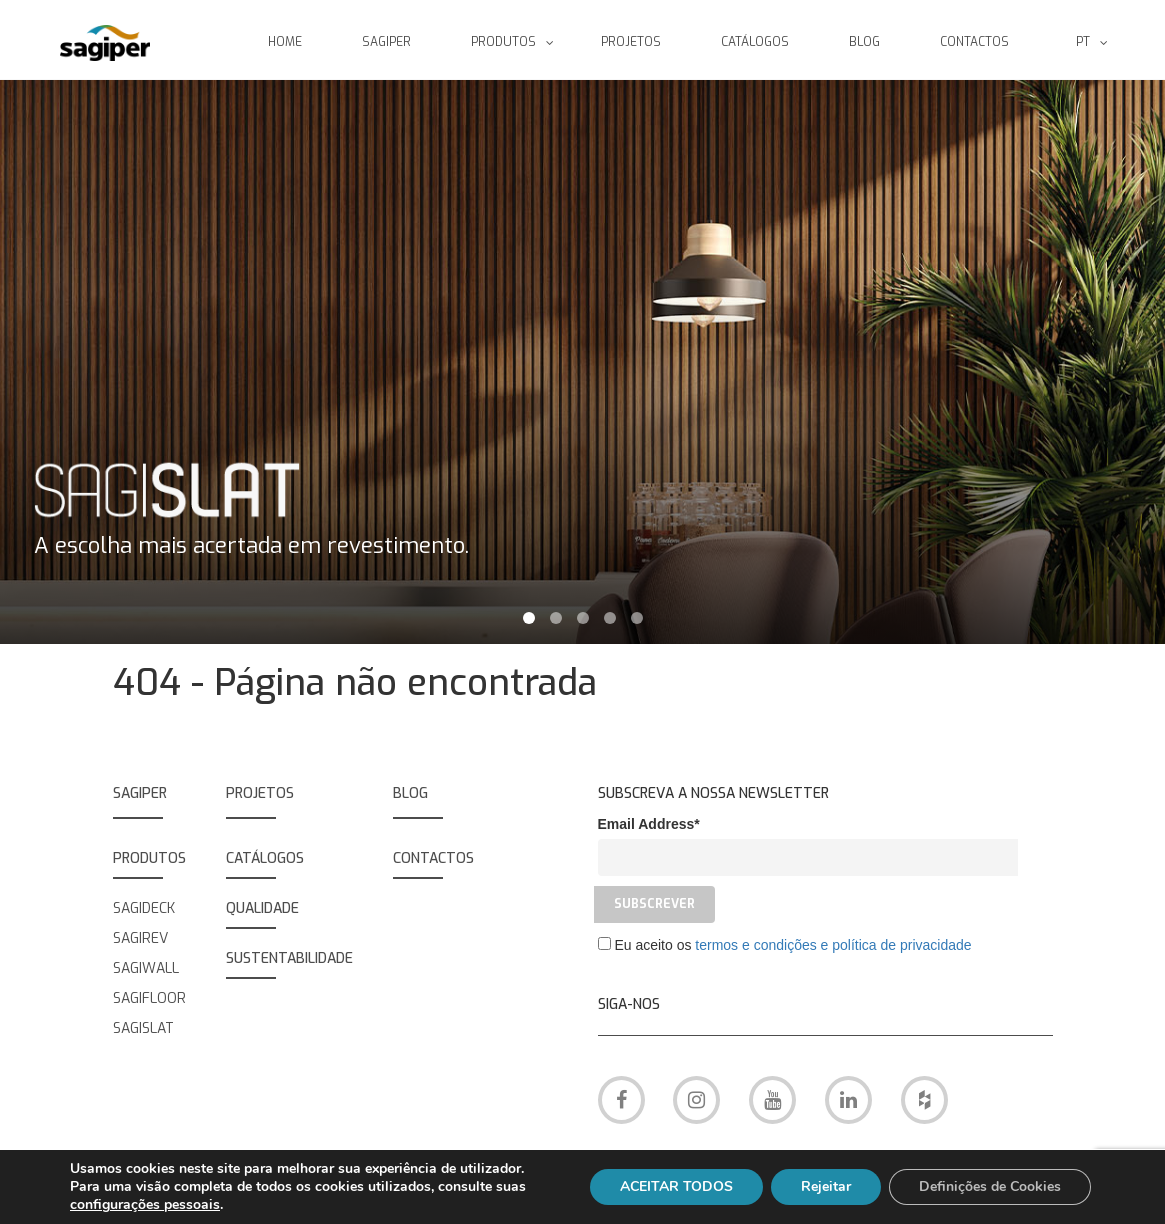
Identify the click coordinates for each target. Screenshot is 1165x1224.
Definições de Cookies (990, 1186)
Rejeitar (826, 1186)
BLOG (410, 793)
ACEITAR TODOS (676, 1186)
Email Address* (649, 824)
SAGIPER (140, 793)
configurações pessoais (145, 1205)
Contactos (433, 858)
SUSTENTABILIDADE (289, 958)
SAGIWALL (146, 968)
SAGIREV (140, 938)
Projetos (260, 793)
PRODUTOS (149, 858)
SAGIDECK (144, 908)
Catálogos (265, 858)
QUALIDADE (262, 908)
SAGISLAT (143, 1028)
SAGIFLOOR (149, 998)
